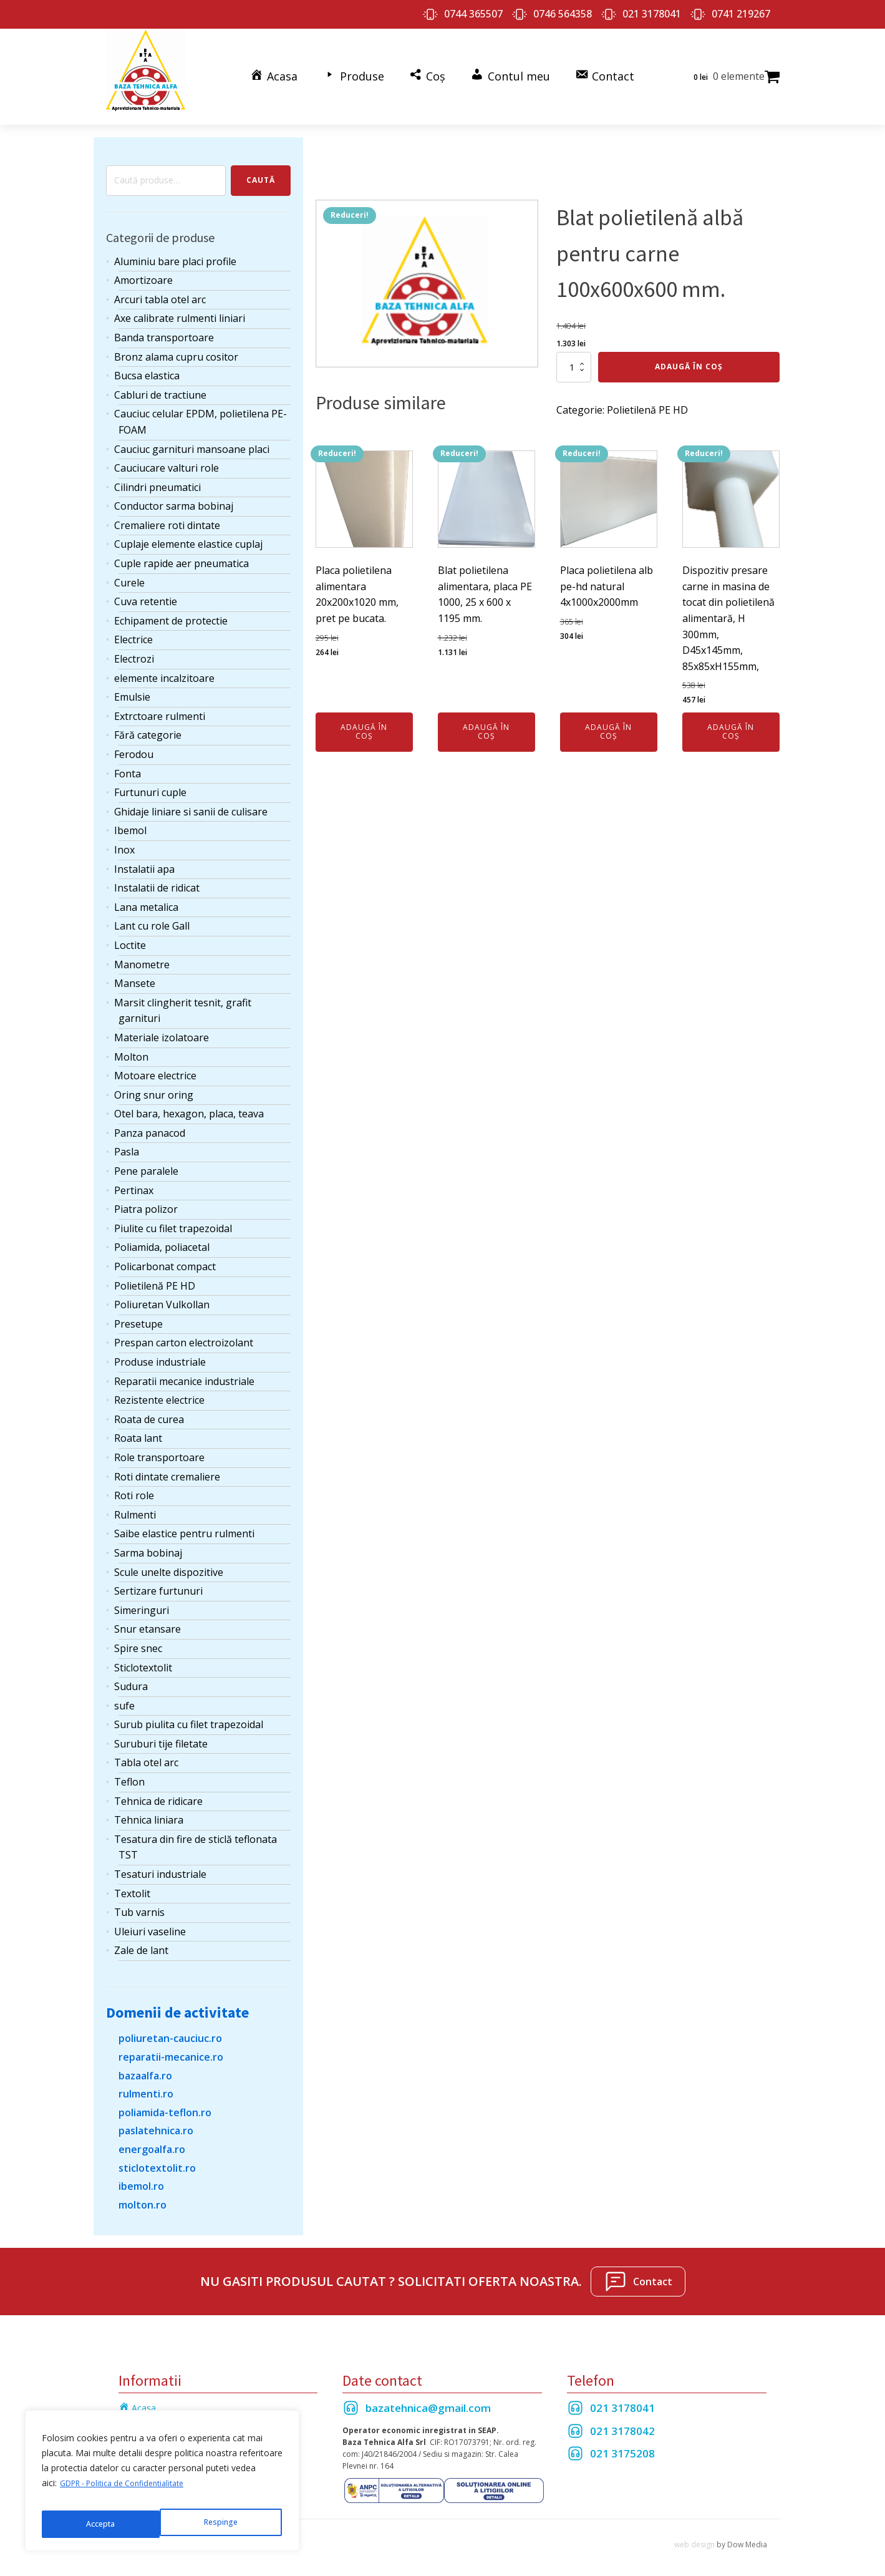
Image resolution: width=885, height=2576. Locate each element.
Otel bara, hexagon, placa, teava (189, 1102)
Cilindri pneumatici (157, 475)
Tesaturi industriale (160, 1862)
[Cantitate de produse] (573, 356)
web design (694, 2532)
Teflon (129, 1770)
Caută (260, 168)
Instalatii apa (144, 857)
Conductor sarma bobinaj (173, 495)
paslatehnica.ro (155, 2119)
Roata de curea (149, 1407)
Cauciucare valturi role (166, 457)
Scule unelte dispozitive (168, 1560)
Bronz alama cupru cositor (176, 345)
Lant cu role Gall (152, 914)
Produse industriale (160, 1350)
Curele (129, 571)
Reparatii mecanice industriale (184, 1369)
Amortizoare (143, 269)
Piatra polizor (146, 1198)
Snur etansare (147, 1618)
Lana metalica (146, 895)
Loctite (130, 933)
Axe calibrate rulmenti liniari (179, 307)
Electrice (133, 628)
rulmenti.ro (145, 2082)
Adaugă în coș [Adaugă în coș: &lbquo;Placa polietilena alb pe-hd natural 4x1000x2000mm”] (608, 719)
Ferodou (133, 742)
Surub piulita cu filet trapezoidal (188, 1713)
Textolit (132, 1881)
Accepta (224, 2524)
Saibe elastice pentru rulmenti (184, 1522)
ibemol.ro (141, 2175)
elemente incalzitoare (164, 666)
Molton (131, 1045)
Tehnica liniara (148, 1808)
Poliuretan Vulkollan (162, 1293)
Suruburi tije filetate (161, 1732)
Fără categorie (147, 724)
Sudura (131, 1675)
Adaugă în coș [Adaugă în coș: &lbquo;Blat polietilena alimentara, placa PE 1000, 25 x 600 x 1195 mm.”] (486, 719)
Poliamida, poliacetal (162, 1236)
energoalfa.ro (151, 2137)
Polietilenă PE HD (154, 1274)
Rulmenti (135, 1503)
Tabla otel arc (146, 1751)
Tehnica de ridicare (158, 1789)
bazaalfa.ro (145, 2064)
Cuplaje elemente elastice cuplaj (188, 533)
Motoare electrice (155, 1064)
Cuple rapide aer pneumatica (181, 551)
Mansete (134, 972)
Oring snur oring (153, 1083)
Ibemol (130, 819)
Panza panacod (149, 1121)
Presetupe (138, 1312)
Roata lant (138, 1427)
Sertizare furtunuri (158, 1580)
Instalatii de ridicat (157, 876)
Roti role (134, 1484)
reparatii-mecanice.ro (170, 2045)
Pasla (126, 1140)
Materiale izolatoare (161, 1026)
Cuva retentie (145, 590)
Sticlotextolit (143, 1656)
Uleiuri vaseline (150, 1920)
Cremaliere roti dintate (167, 513)
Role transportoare (159, 1445)
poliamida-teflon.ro (164, 2100)
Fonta (127, 762)
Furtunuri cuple (150, 781)
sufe (124, 1694)
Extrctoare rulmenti (159, 704)
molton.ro (142, 2193)
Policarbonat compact (165, 1254)
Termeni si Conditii (155, 2414)
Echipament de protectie (171, 609)
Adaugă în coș (689, 355)
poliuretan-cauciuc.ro (170, 2027)
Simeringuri (141, 1598)
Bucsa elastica (147, 364)
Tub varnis (139, 1901)
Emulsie (132, 686)
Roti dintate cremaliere (167, 1465)
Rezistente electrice (159, 1389)
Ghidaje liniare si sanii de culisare (191, 800)
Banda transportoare (164, 326)
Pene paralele (146, 1159)
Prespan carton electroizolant (183, 1331)
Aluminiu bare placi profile (175, 249)
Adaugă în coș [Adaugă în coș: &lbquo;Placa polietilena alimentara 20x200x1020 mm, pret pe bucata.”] (364, 719)
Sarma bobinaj (148, 1541)
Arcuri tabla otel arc (160, 287)
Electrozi (134, 647)
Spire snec (138, 1636)
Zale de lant (141, 1939)
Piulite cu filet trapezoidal (173, 1216)
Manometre (142, 953)
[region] (162, 2485)
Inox (124, 838)
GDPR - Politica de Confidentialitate (131, 2493)
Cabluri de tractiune (160, 383)
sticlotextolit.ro (157, 2156)
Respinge (101, 2524)
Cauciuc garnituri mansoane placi (191, 437)
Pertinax (133, 1178)
